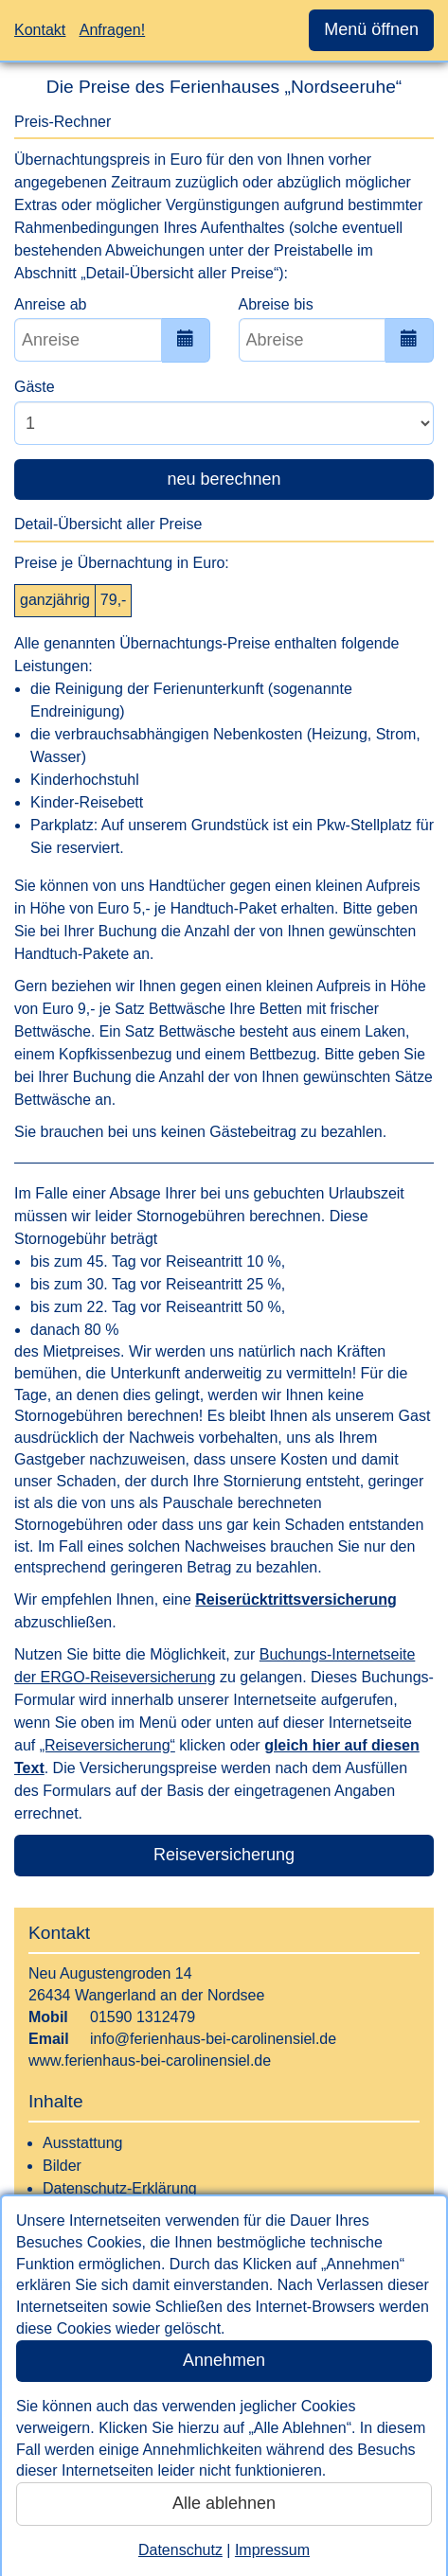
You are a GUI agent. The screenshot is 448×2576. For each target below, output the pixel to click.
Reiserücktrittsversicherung (296, 1599)
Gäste (34, 387)
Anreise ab (50, 304)
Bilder (62, 2166)
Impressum (272, 2550)
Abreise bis (276, 304)
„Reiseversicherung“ (107, 1745)
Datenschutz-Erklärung (120, 2188)
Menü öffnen (371, 29)
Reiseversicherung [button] (224, 1854)
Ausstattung (83, 2143)
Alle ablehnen (224, 2503)
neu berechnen (223, 479)
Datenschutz (180, 2550)
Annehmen (224, 2360)
